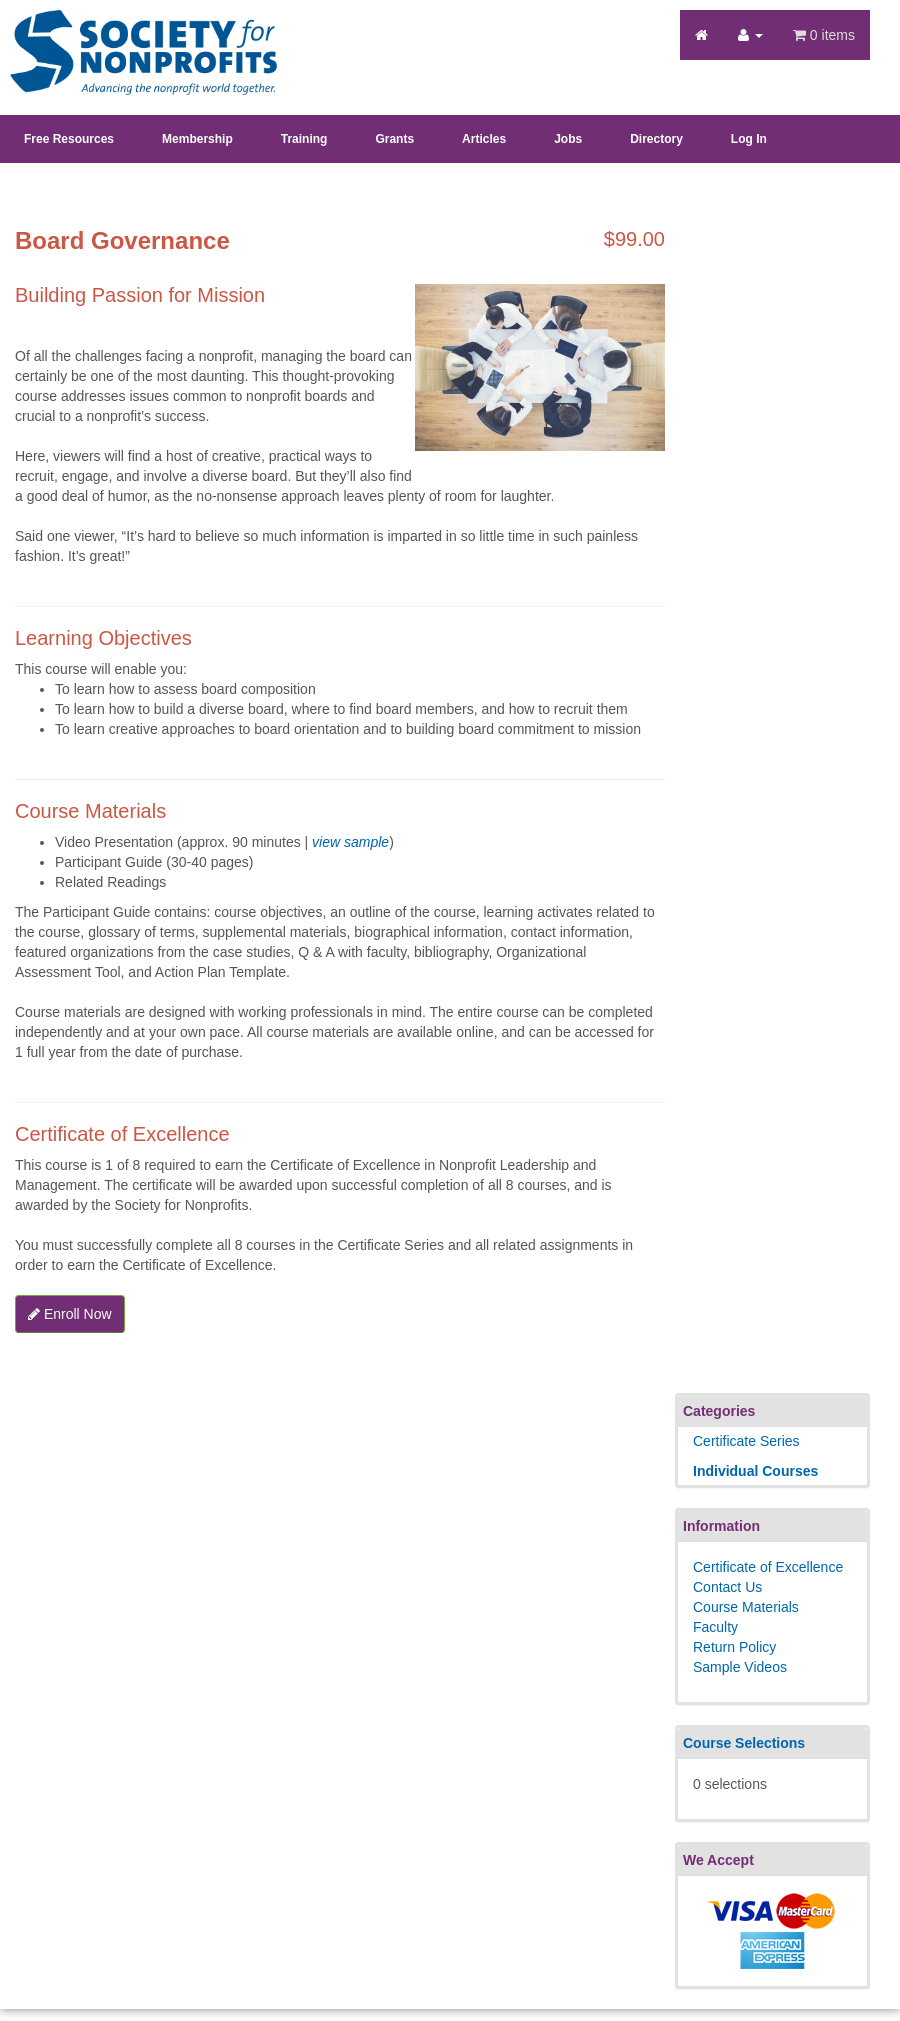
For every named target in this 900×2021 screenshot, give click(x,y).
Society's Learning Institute (132, 35)
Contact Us (727, 1587)
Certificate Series (746, 1441)
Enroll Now (70, 1314)
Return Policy (734, 1647)
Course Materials (746, 1607)
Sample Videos (740, 1667)
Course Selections (744, 1743)
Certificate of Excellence (768, 1567)
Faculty (715, 1627)
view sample (350, 842)
